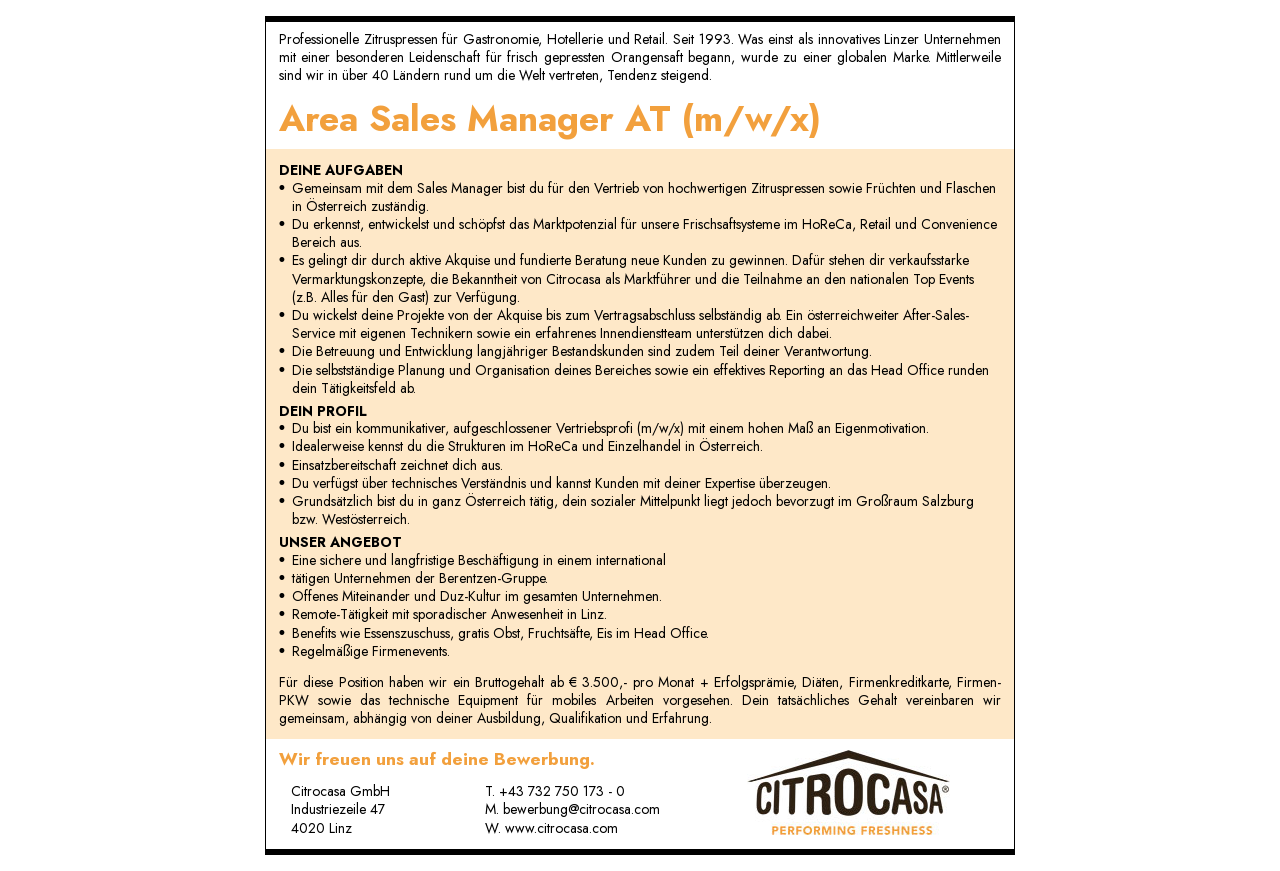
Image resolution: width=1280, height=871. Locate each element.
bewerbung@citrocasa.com (581, 809)
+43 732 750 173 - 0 (562, 791)
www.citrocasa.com (561, 828)
